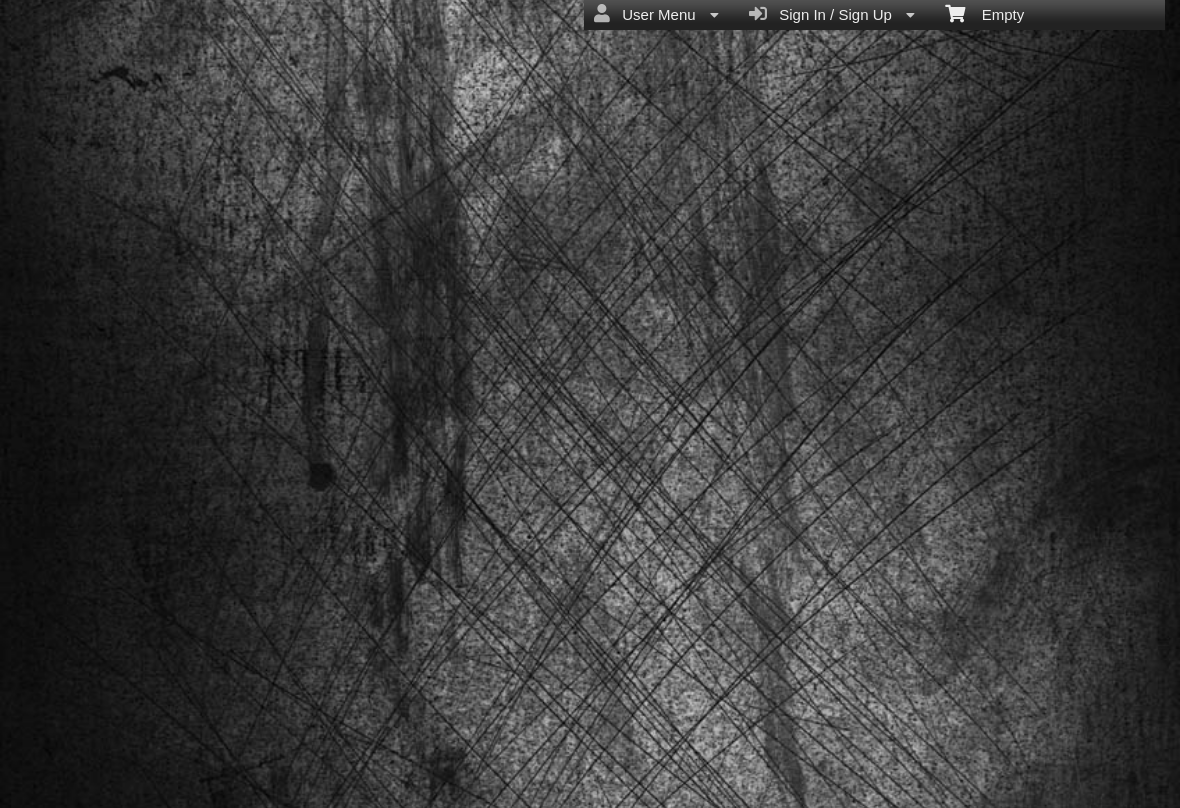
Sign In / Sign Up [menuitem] (832, 14)
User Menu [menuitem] (656, 14)
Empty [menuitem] (984, 13)
